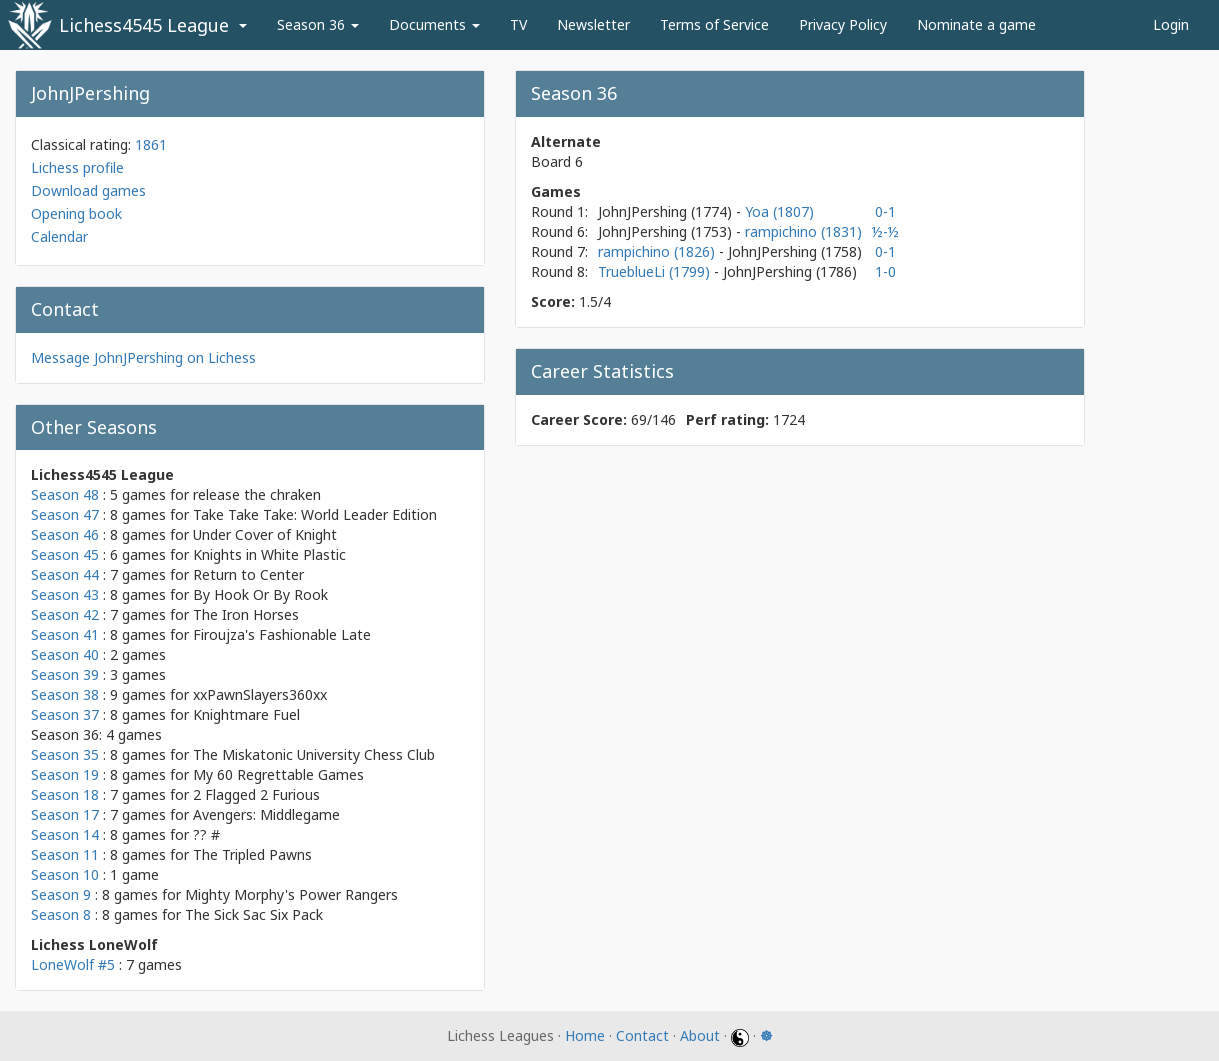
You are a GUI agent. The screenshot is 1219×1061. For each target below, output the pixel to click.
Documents (434, 24)
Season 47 (65, 514)
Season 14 (65, 834)
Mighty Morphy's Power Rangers (291, 894)
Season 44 (65, 574)
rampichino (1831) (803, 231)
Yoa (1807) (779, 211)
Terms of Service (714, 24)
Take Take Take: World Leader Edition (315, 514)
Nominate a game (976, 24)
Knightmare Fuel (246, 714)
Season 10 (65, 874)
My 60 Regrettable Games (278, 774)
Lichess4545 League (144, 25)
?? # (206, 834)
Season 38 (65, 694)
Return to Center (248, 574)
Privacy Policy (843, 24)
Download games (88, 190)
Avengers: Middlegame (266, 814)
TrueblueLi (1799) (656, 271)
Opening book (76, 213)
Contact (642, 1035)
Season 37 (65, 714)
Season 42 (65, 614)
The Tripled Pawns (252, 854)
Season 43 (65, 594)
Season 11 (65, 854)
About (700, 1035)
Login (1171, 24)
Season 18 (65, 794)
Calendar (59, 236)
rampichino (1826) (658, 251)
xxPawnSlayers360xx (260, 694)
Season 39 (65, 674)
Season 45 (65, 554)
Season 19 (65, 774)
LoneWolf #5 (73, 964)
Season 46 (65, 534)
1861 (151, 144)
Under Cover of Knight (265, 534)
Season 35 (65, 754)
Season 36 (318, 24)
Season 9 (61, 894)
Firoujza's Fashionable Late (282, 634)
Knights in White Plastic (269, 554)
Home (585, 1035)
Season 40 (65, 654)
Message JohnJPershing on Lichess (143, 357)
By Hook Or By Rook (260, 594)
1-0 (885, 271)
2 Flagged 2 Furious (256, 794)
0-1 (885, 211)
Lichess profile (77, 167)
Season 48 (65, 494)
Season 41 (65, 634)
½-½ (885, 231)
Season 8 (61, 914)
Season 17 (65, 814)
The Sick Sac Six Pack (254, 914)
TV (518, 24)
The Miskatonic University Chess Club (314, 754)
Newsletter (593, 24)
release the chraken (257, 494)
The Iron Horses (246, 614)
